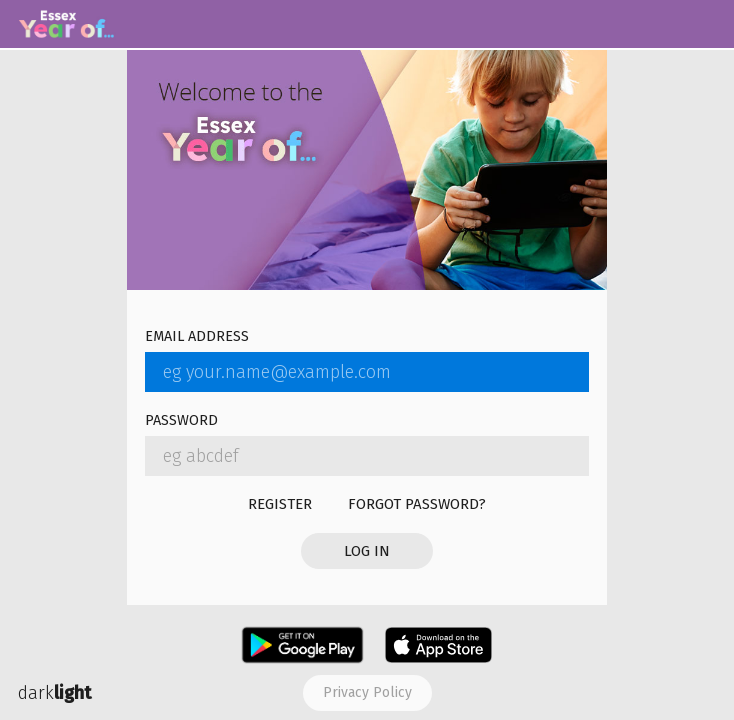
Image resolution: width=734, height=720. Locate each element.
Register (280, 504)
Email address (197, 337)
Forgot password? (417, 504)
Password (181, 421)
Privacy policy (367, 692)
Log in (367, 551)
